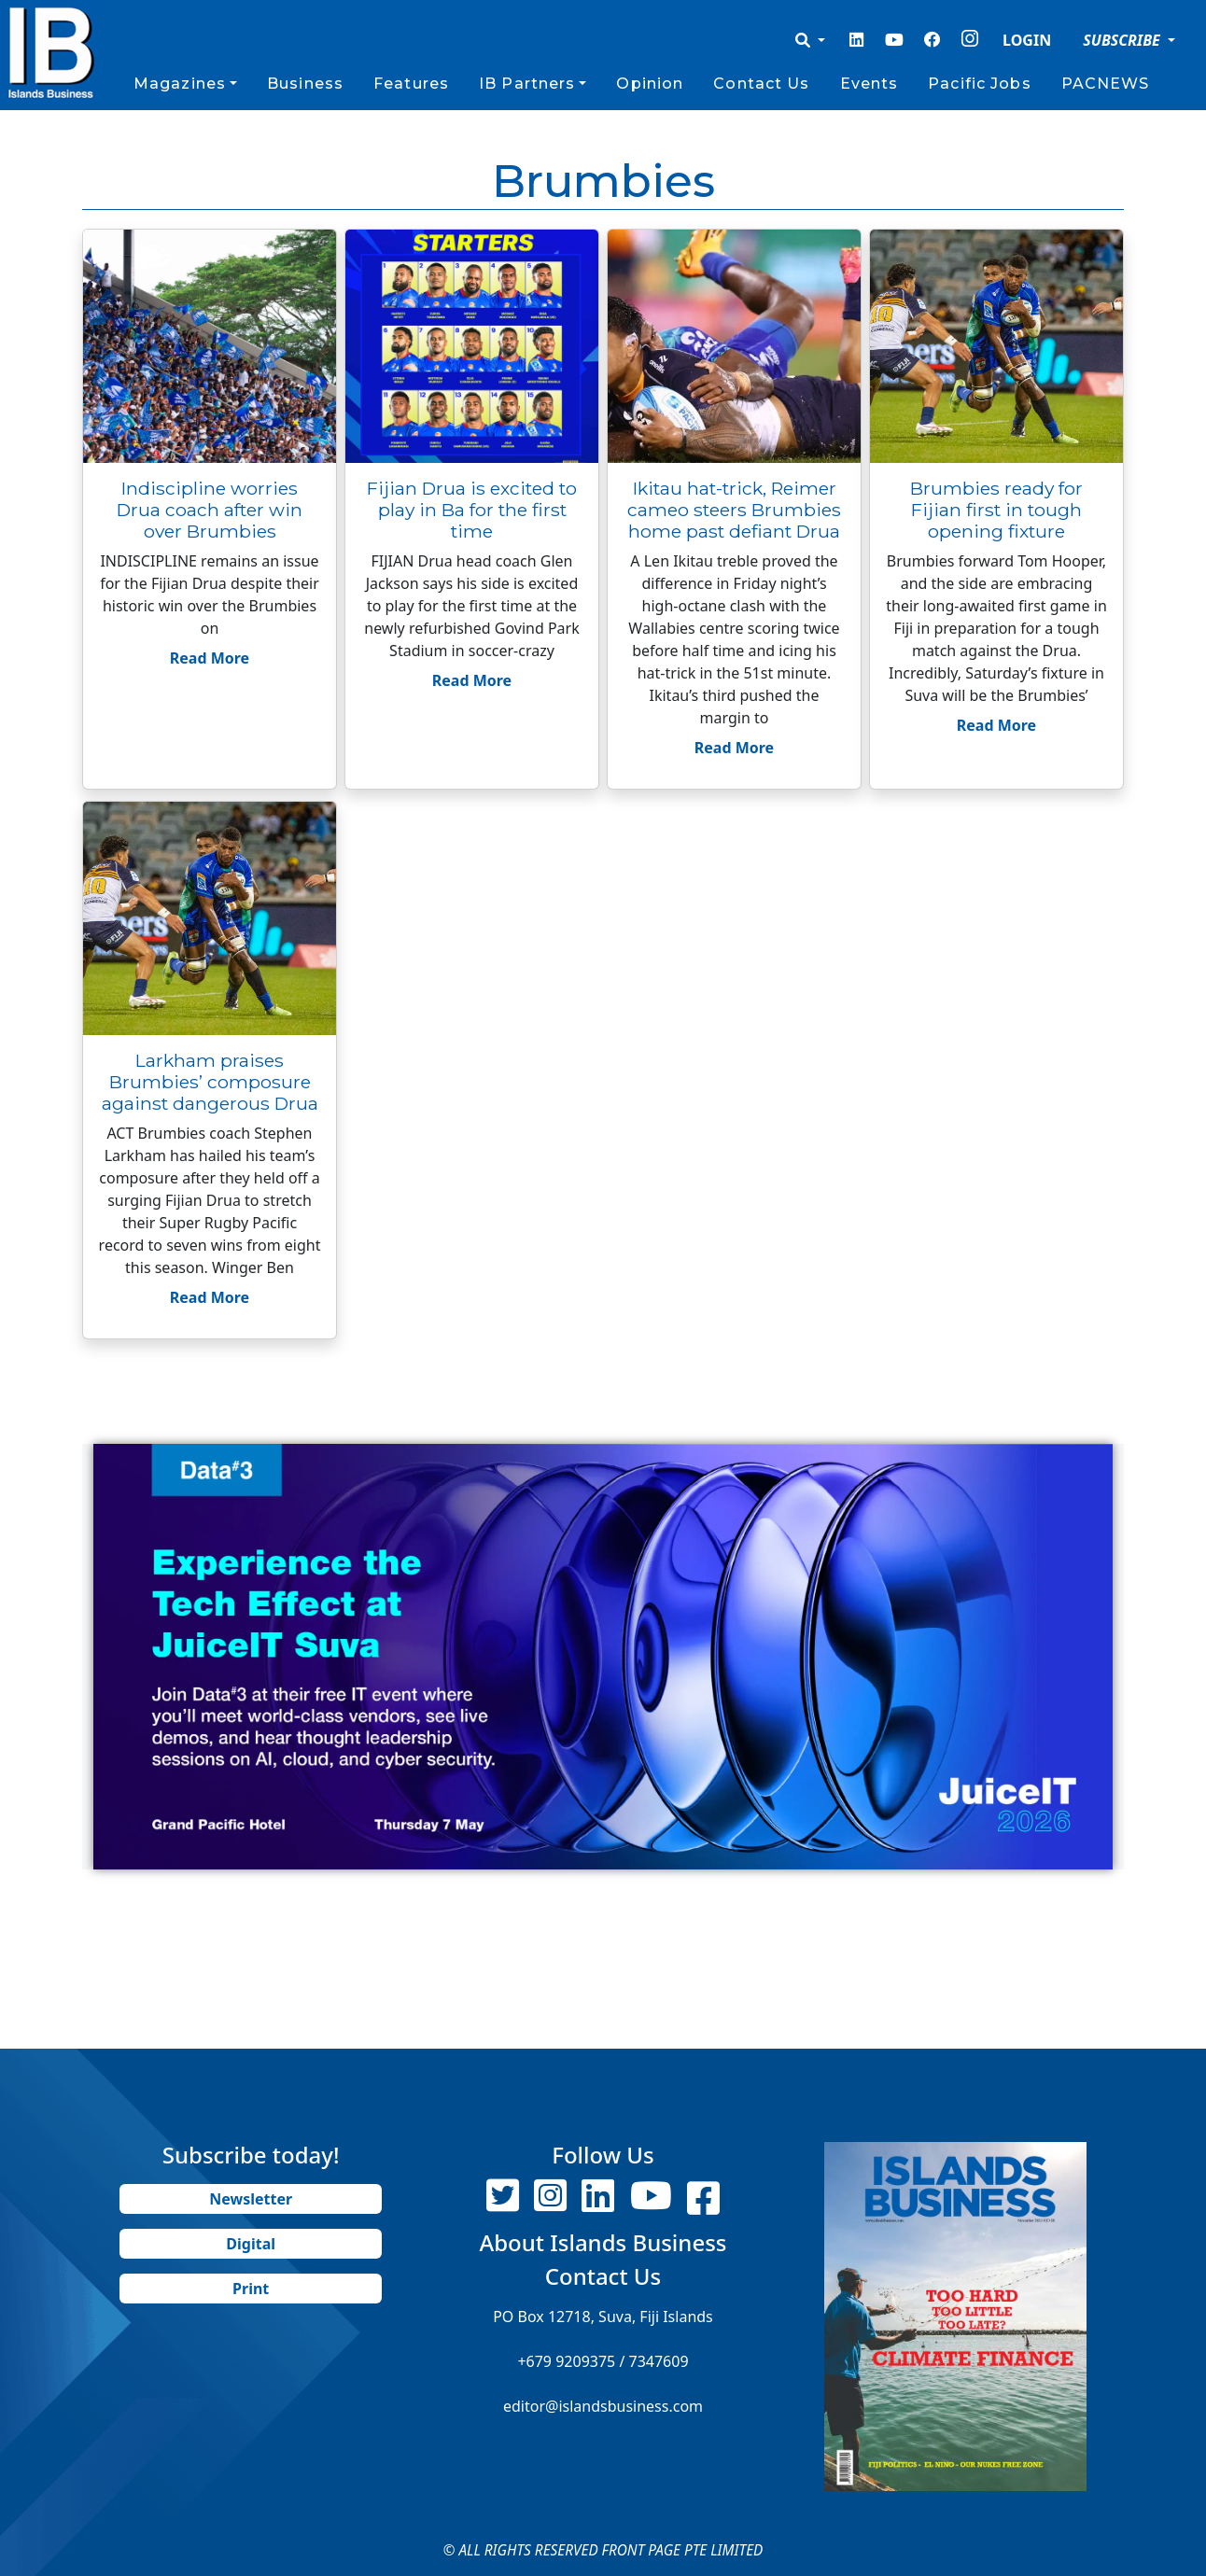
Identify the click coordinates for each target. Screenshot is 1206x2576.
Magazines (179, 83)
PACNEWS (1105, 83)
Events (869, 83)
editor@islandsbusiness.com (603, 2406)
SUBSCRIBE (1123, 40)
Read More (209, 658)
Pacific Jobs (979, 83)
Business (305, 83)
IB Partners (527, 83)
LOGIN (1027, 40)
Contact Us (761, 83)
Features (411, 83)
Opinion (649, 83)
